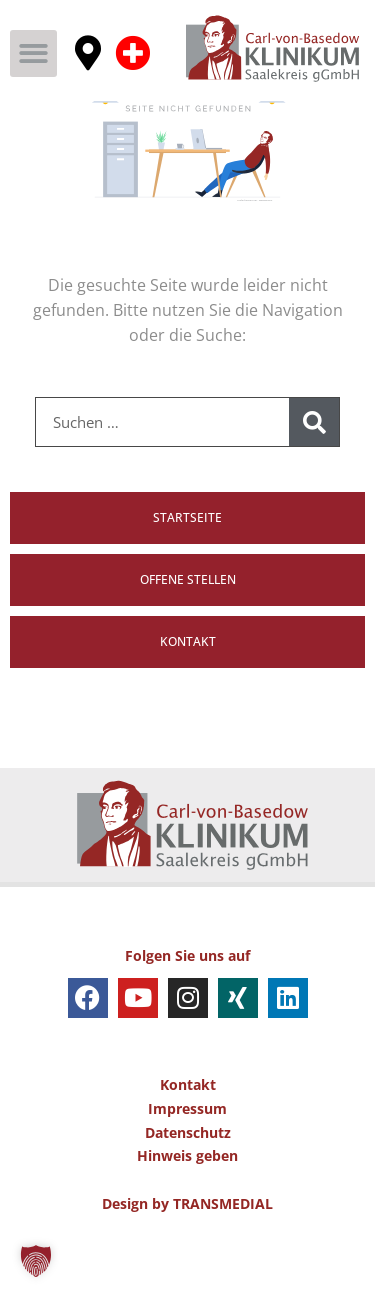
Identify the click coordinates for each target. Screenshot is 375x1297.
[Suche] (314, 475)
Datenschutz (188, 1184)
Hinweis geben (187, 1208)
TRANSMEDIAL (223, 1256)
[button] (33, 53)
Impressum (187, 1161)
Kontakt (188, 1137)
